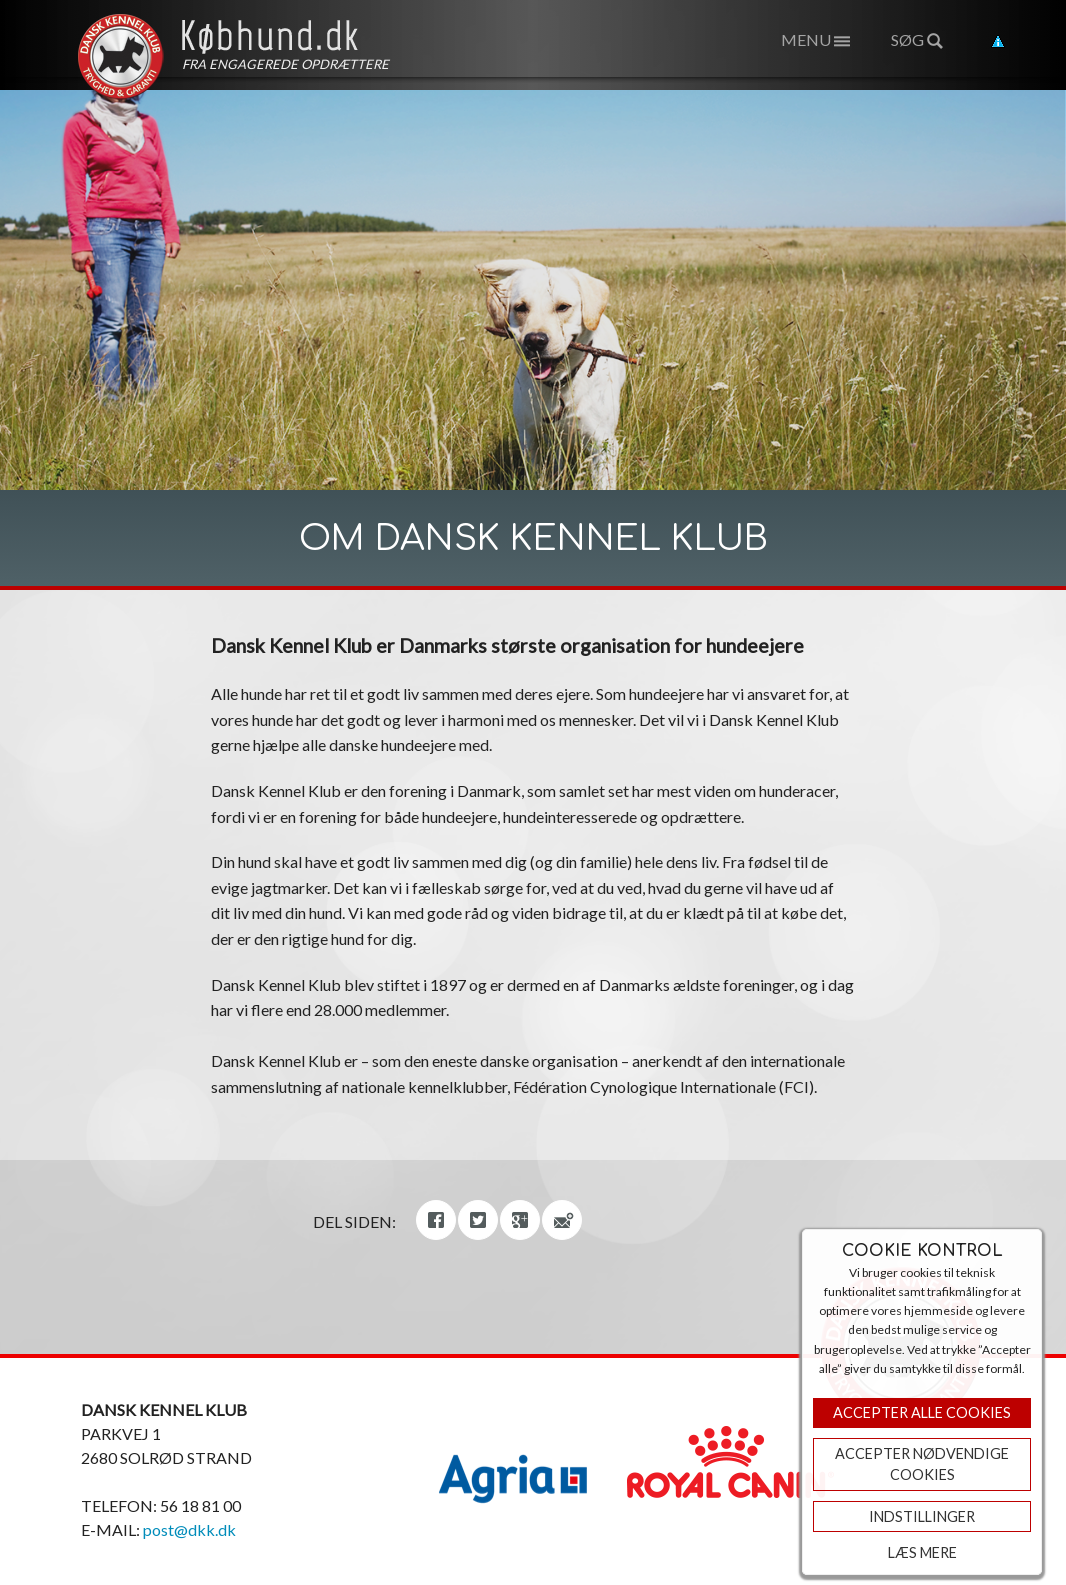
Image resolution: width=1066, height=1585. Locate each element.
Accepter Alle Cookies (922, 1412)
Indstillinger (922, 1516)
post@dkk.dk (189, 1529)
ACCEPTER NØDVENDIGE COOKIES (922, 1464)
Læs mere (922, 1552)
